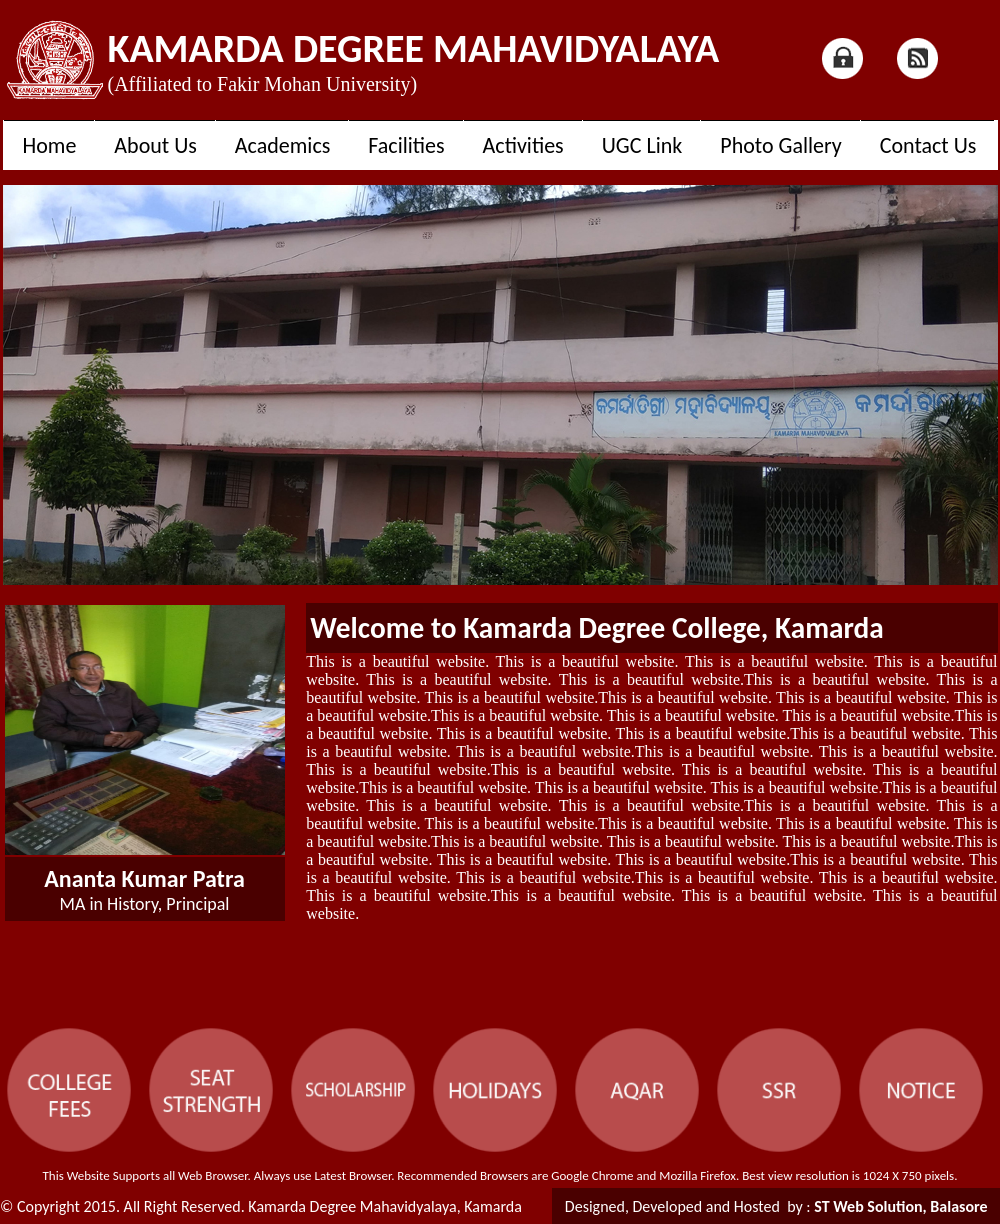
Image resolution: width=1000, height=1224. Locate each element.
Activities (523, 145)
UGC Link (642, 145)
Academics (282, 145)
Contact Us (928, 145)
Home (50, 145)
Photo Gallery (780, 145)
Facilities (406, 145)
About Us (155, 145)
